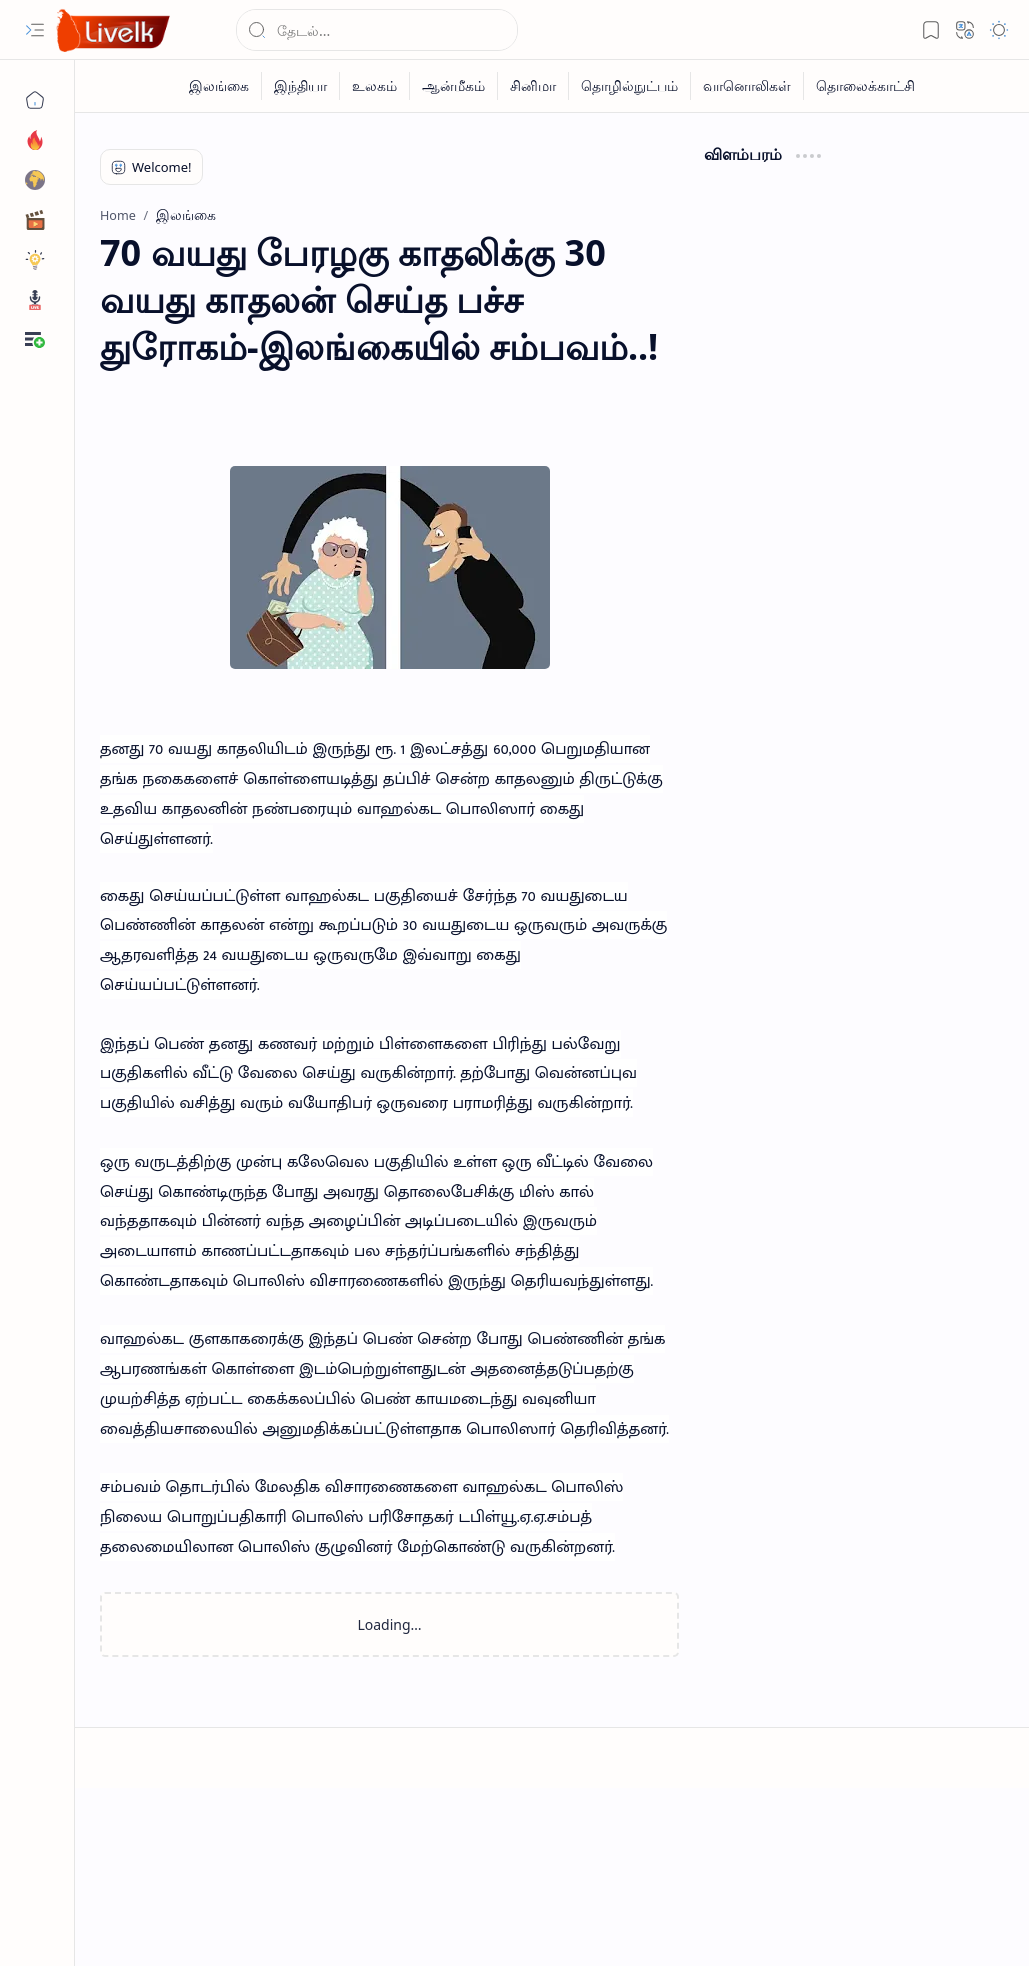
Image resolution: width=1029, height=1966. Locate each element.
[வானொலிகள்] (747, 86)
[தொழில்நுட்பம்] (630, 86)
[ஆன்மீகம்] (454, 86)
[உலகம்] (375, 86)
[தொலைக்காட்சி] (865, 86)
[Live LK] (114, 30)
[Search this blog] (377, 30)
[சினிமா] (533, 86)
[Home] (35, 100)
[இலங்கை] (219, 86)
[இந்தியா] (301, 86)
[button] (35, 30)
